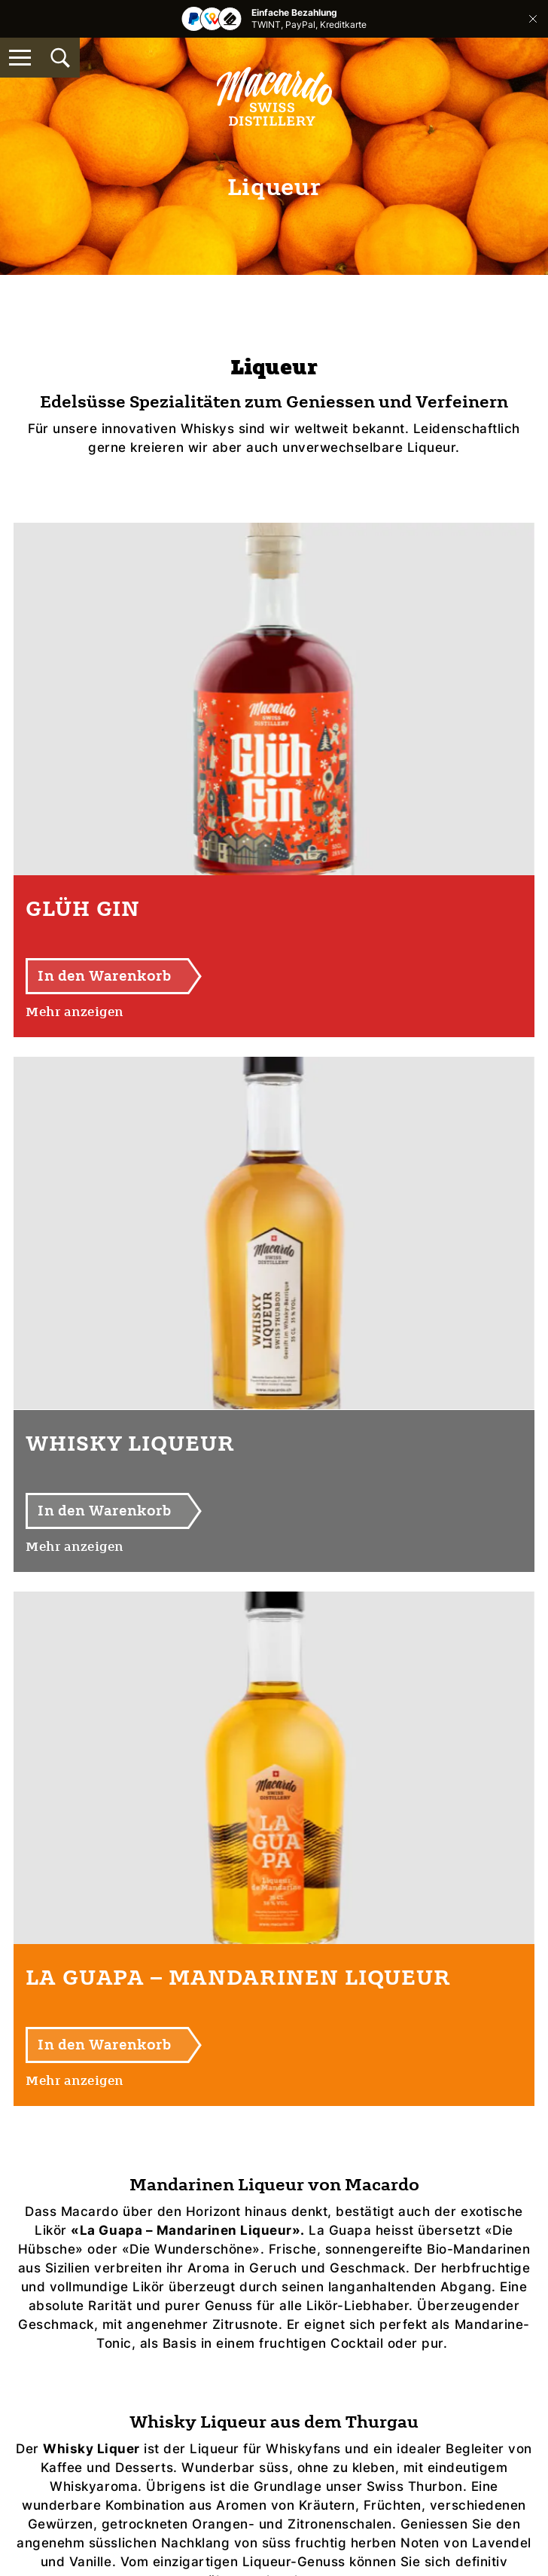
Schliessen (533, 19)
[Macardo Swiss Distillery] (274, 96)
